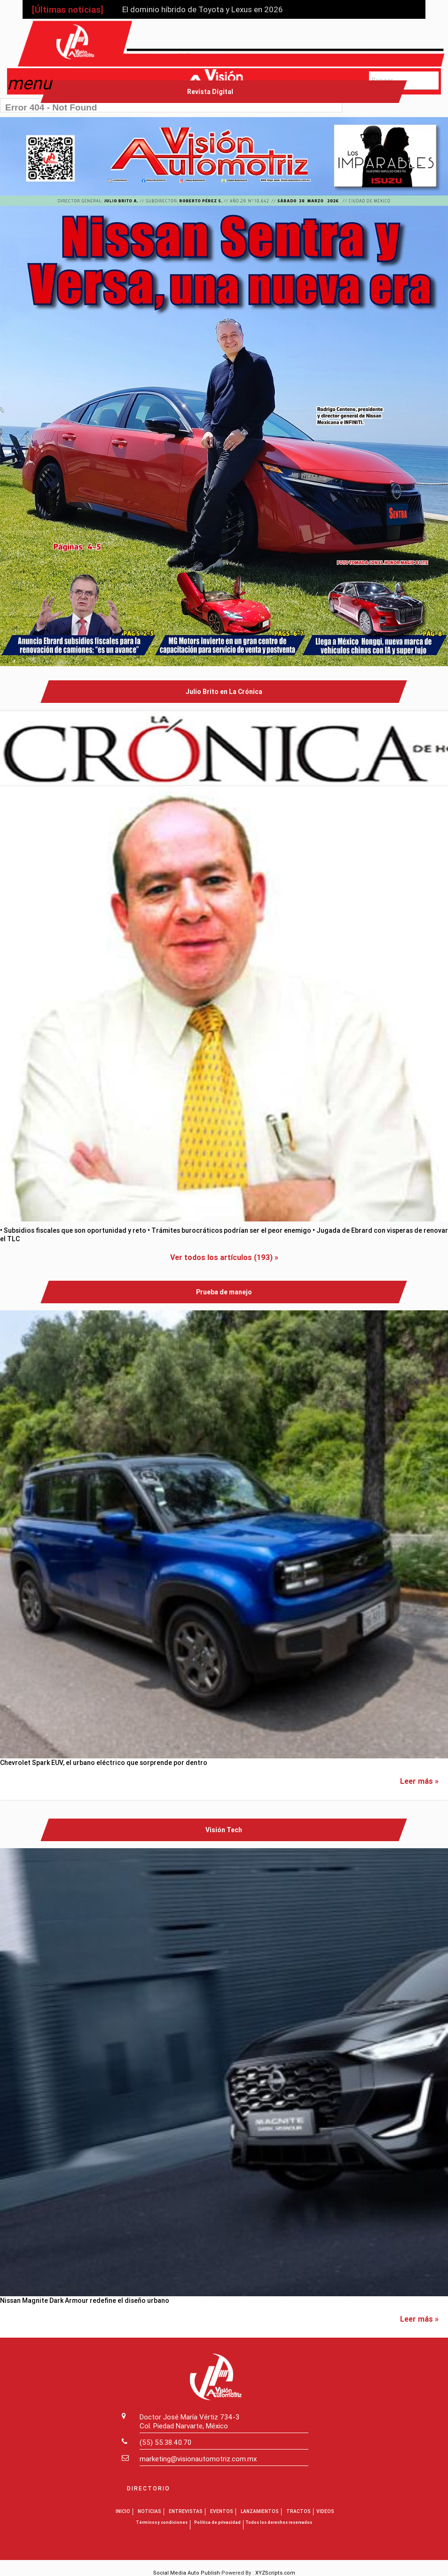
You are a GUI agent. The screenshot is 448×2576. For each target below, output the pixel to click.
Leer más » (419, 1781)
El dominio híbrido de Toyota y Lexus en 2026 (202, 9)
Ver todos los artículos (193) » (224, 1257)
